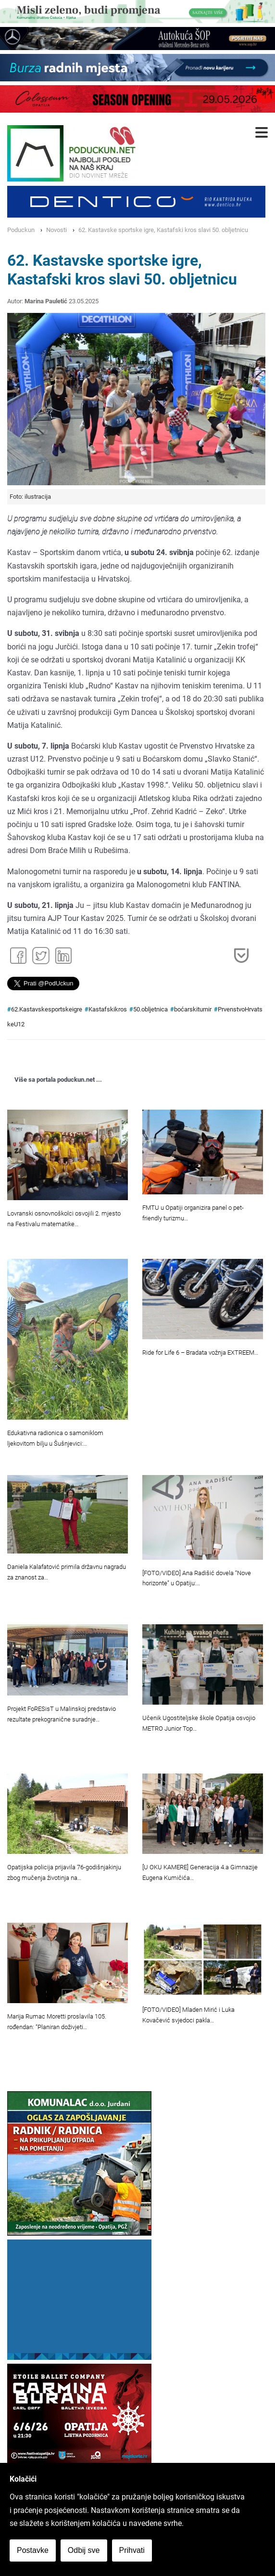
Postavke (33, 2550)
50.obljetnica (150, 1009)
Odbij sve (84, 2550)
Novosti (56, 229)
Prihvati (132, 2550)
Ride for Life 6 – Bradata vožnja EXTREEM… (200, 1352)
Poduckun (21, 229)
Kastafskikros (107, 1009)
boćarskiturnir (193, 1009)
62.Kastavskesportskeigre (46, 1009)
